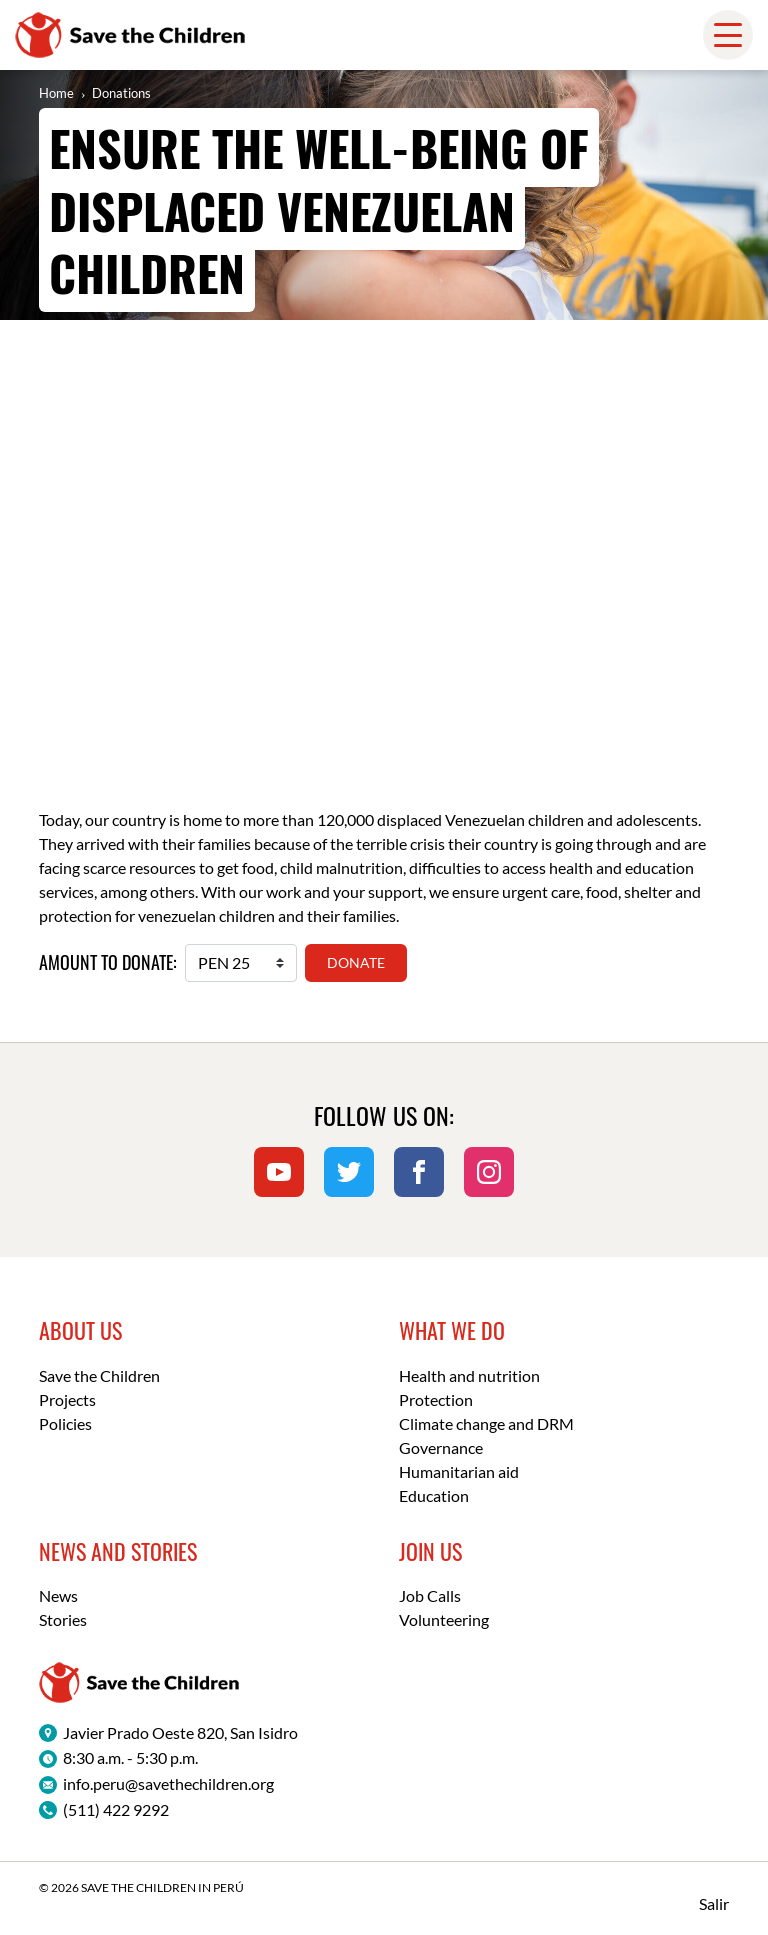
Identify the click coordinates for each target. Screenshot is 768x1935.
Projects (67, 1399)
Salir (714, 1903)
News (58, 1595)
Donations (121, 93)
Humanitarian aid (459, 1471)
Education (434, 1495)
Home (56, 93)
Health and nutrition (469, 1375)
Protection (436, 1399)
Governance (441, 1447)
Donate (356, 962)
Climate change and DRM (486, 1423)
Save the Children (99, 1375)
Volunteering (444, 1619)
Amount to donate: (108, 962)
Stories (63, 1619)
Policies (65, 1423)
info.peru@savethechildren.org (168, 1783)
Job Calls (430, 1595)
